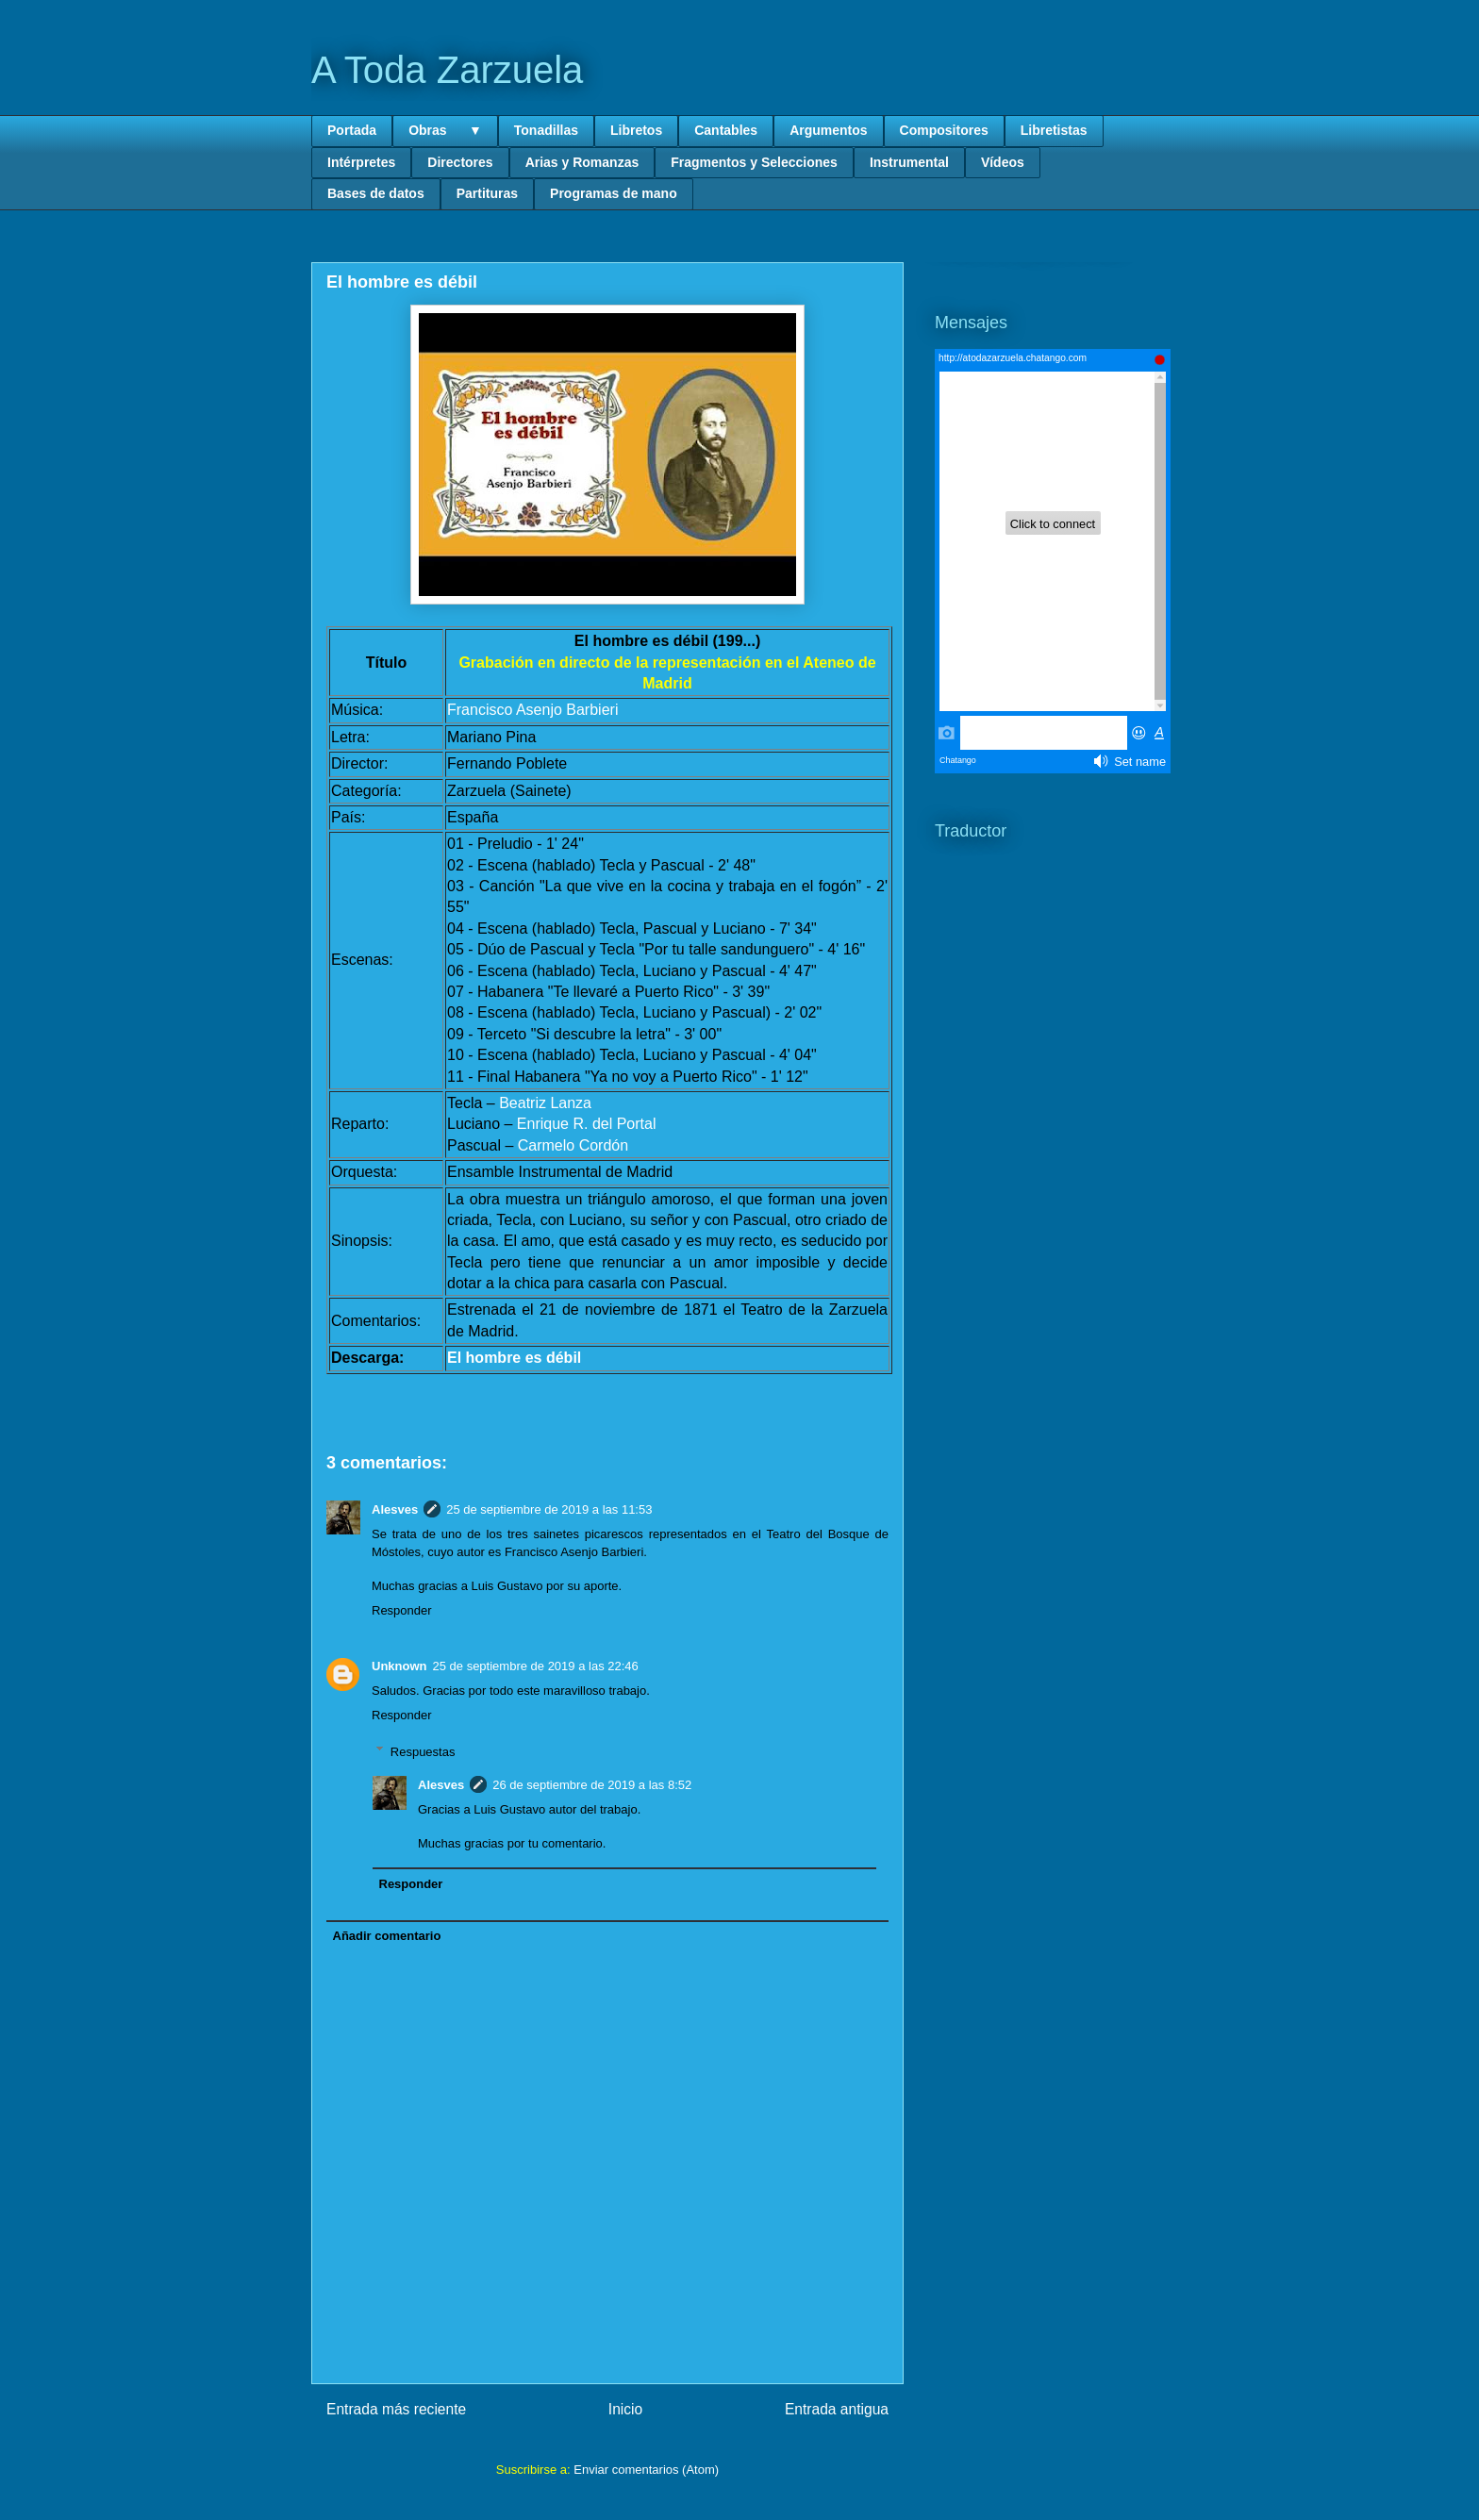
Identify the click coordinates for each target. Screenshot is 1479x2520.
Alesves (395, 1509)
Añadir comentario (387, 1936)
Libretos (636, 130)
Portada (351, 130)
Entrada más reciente (396, 2409)
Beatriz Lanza (545, 1103)
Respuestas (423, 1751)
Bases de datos (375, 193)
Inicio (625, 2409)
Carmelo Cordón (573, 1145)
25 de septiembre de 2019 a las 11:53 (549, 1509)
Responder (402, 1610)
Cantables (725, 130)
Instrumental (909, 162)
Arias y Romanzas (582, 162)
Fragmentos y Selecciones (754, 162)
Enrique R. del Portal (586, 1124)
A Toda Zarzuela (447, 70)
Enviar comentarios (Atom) (646, 2469)
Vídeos (1002, 162)
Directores (459, 162)
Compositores (944, 130)
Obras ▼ (445, 130)
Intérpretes (361, 162)
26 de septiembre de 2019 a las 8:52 (591, 1785)
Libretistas (1054, 130)
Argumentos (828, 130)
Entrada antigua (837, 2409)
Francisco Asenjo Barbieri (532, 710)
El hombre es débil (514, 1358)
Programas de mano (613, 193)
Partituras (487, 193)
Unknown (399, 1666)
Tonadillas (546, 130)
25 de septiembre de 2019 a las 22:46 (536, 1666)
